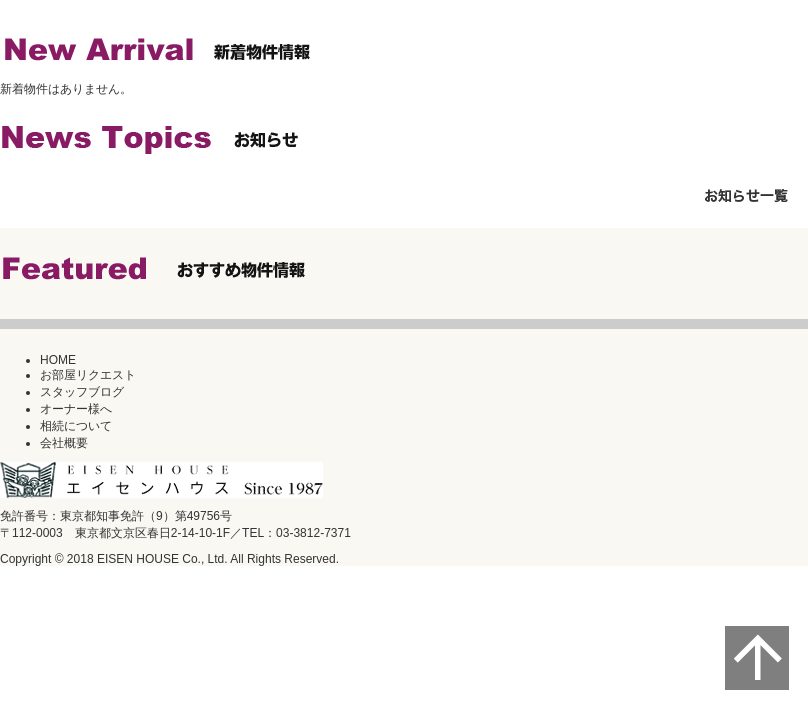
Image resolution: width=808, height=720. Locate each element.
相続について (76, 426)
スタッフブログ (82, 392)
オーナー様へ (76, 409)
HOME (58, 360)
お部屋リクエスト (88, 375)
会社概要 (64, 443)
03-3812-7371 (313, 533)
